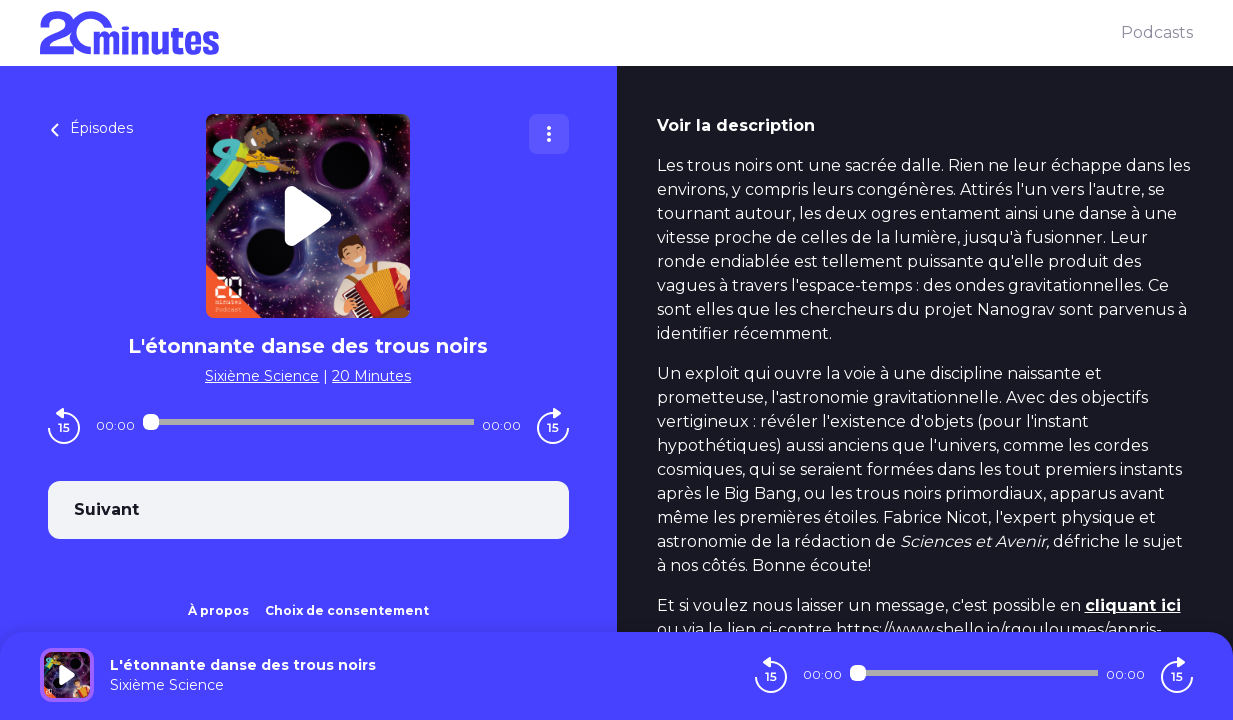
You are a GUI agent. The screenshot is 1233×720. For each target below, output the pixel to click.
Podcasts (1157, 32)
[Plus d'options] (549, 134)
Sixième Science (262, 376)
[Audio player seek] (308, 422)
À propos (218, 610)
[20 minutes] (580, 33)
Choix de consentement (347, 610)
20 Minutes (371, 376)
